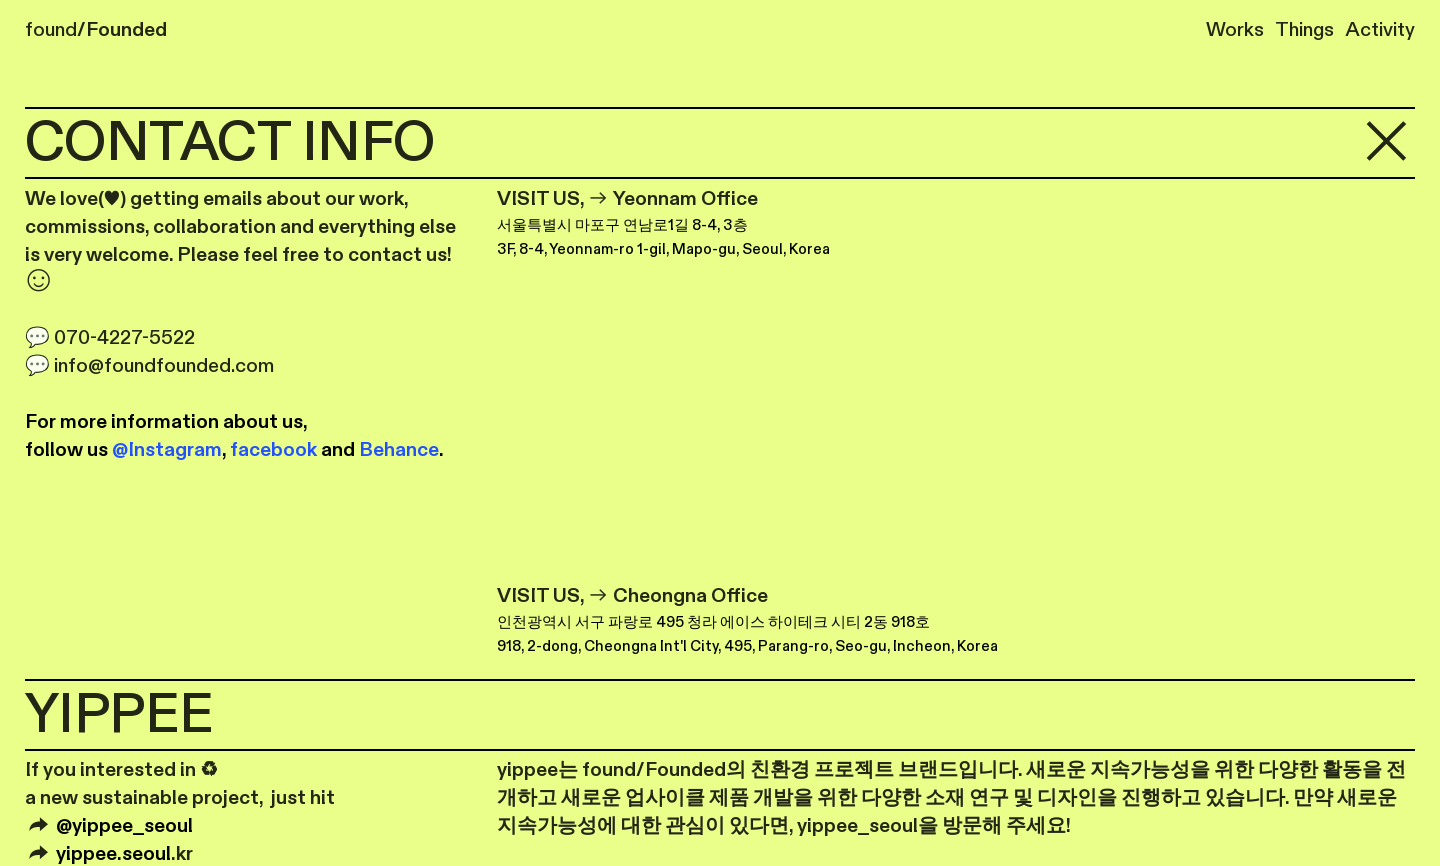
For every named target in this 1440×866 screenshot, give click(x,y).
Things (1299, 30)
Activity (1380, 30)
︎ (1386, 143)
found (96, 30)
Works (1235, 30)
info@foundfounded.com (164, 366)
